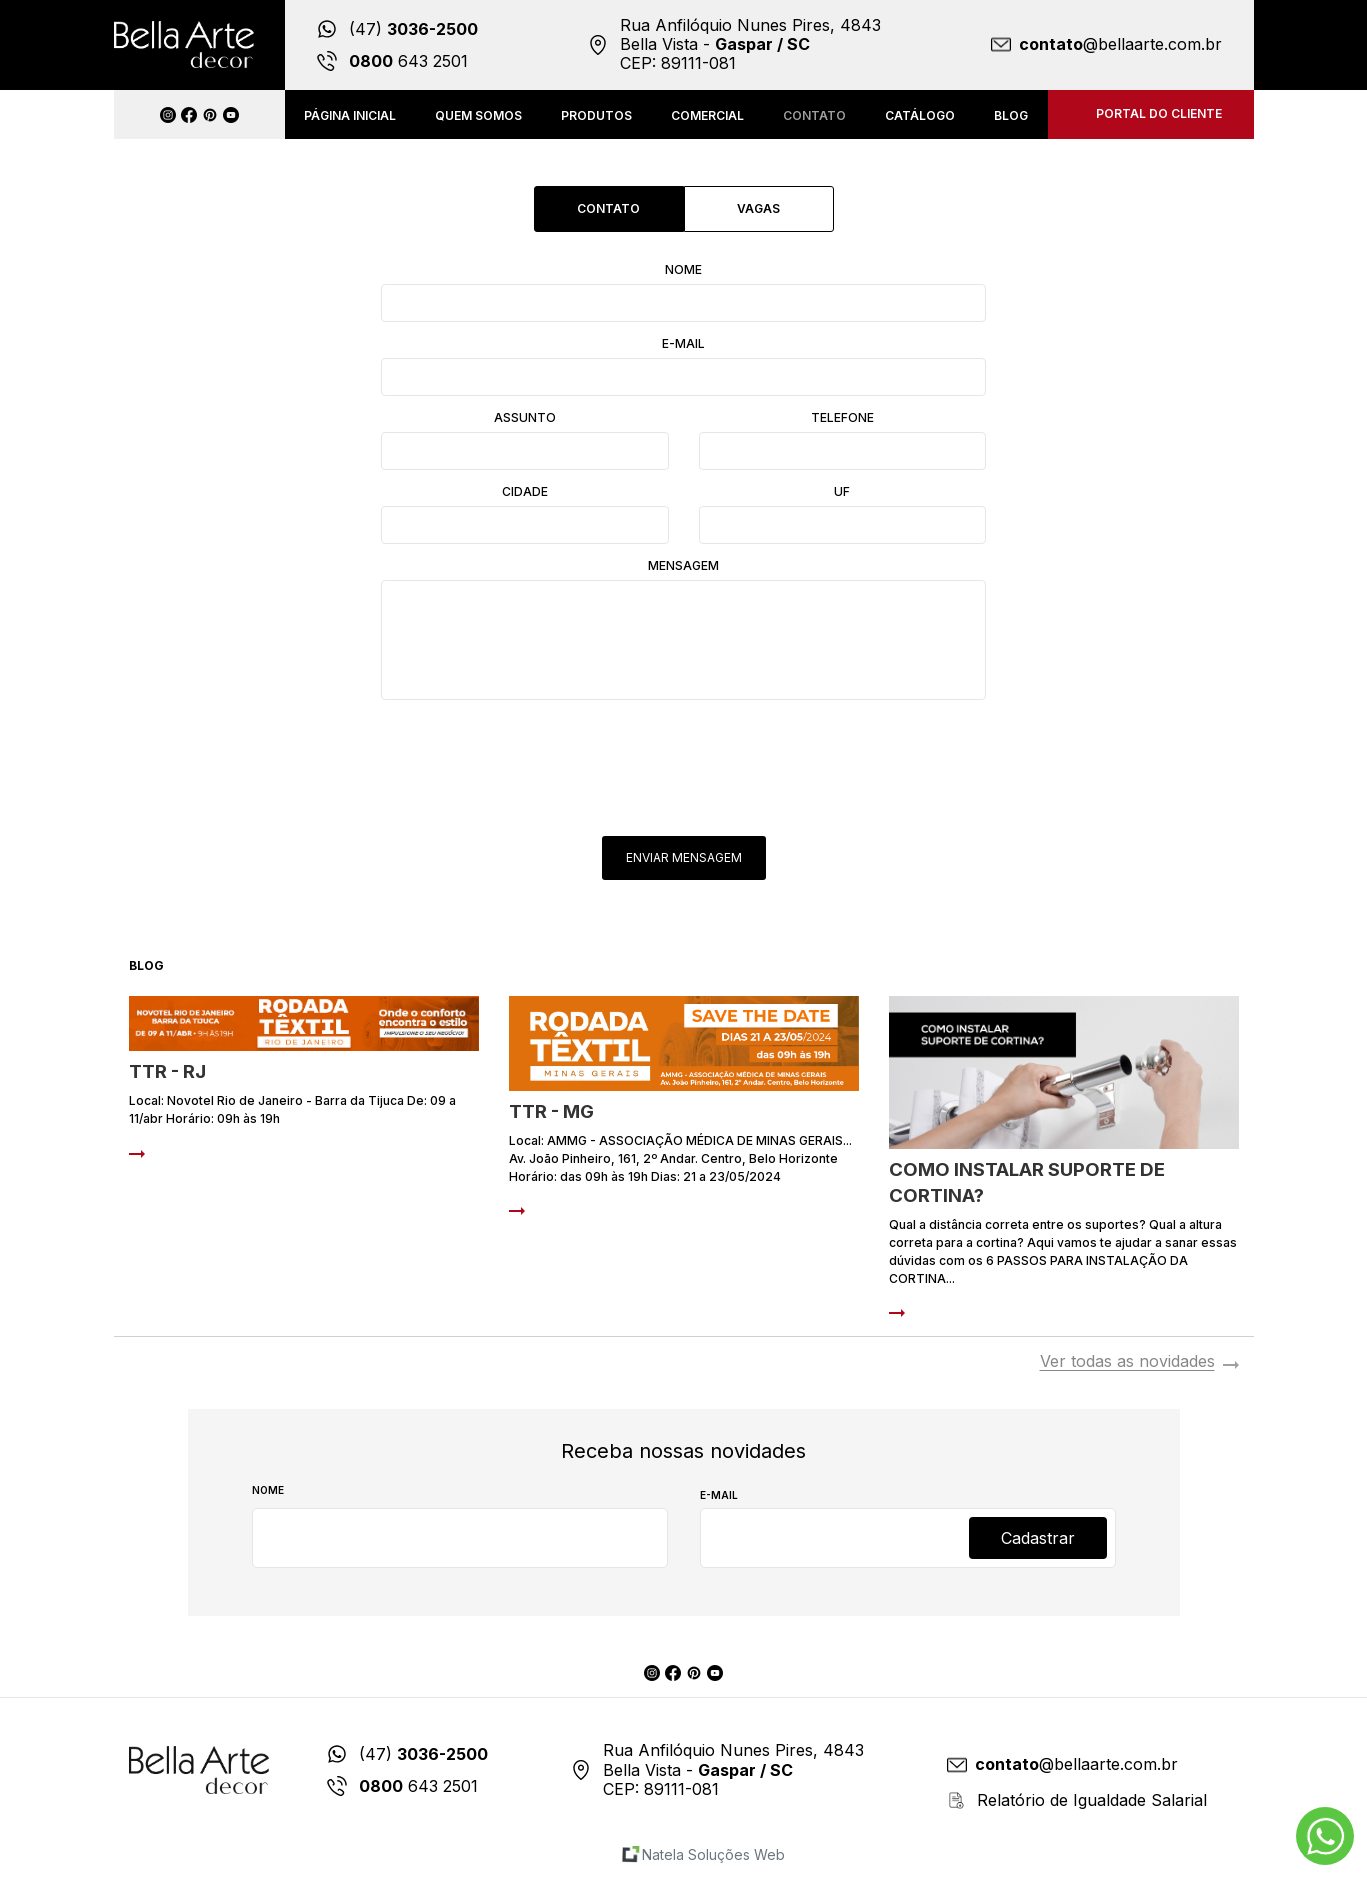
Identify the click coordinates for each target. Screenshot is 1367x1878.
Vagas (758, 208)
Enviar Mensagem (684, 857)
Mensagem (683, 566)
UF (842, 492)
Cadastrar (1038, 1538)
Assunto (525, 418)
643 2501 (408, 61)
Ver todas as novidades (1127, 1362)
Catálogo (920, 115)
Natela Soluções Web (713, 1854)
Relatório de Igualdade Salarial (1092, 1800)
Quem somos (478, 115)
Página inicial (350, 115)
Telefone (842, 418)
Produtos (596, 115)
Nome (683, 270)
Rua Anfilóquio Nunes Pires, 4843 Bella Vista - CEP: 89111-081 (750, 44)
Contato (814, 115)
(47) (413, 29)
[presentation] (685, 757)
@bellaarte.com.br (1120, 44)
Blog (1011, 115)
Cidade (525, 492)
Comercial (707, 115)
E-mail (683, 344)
